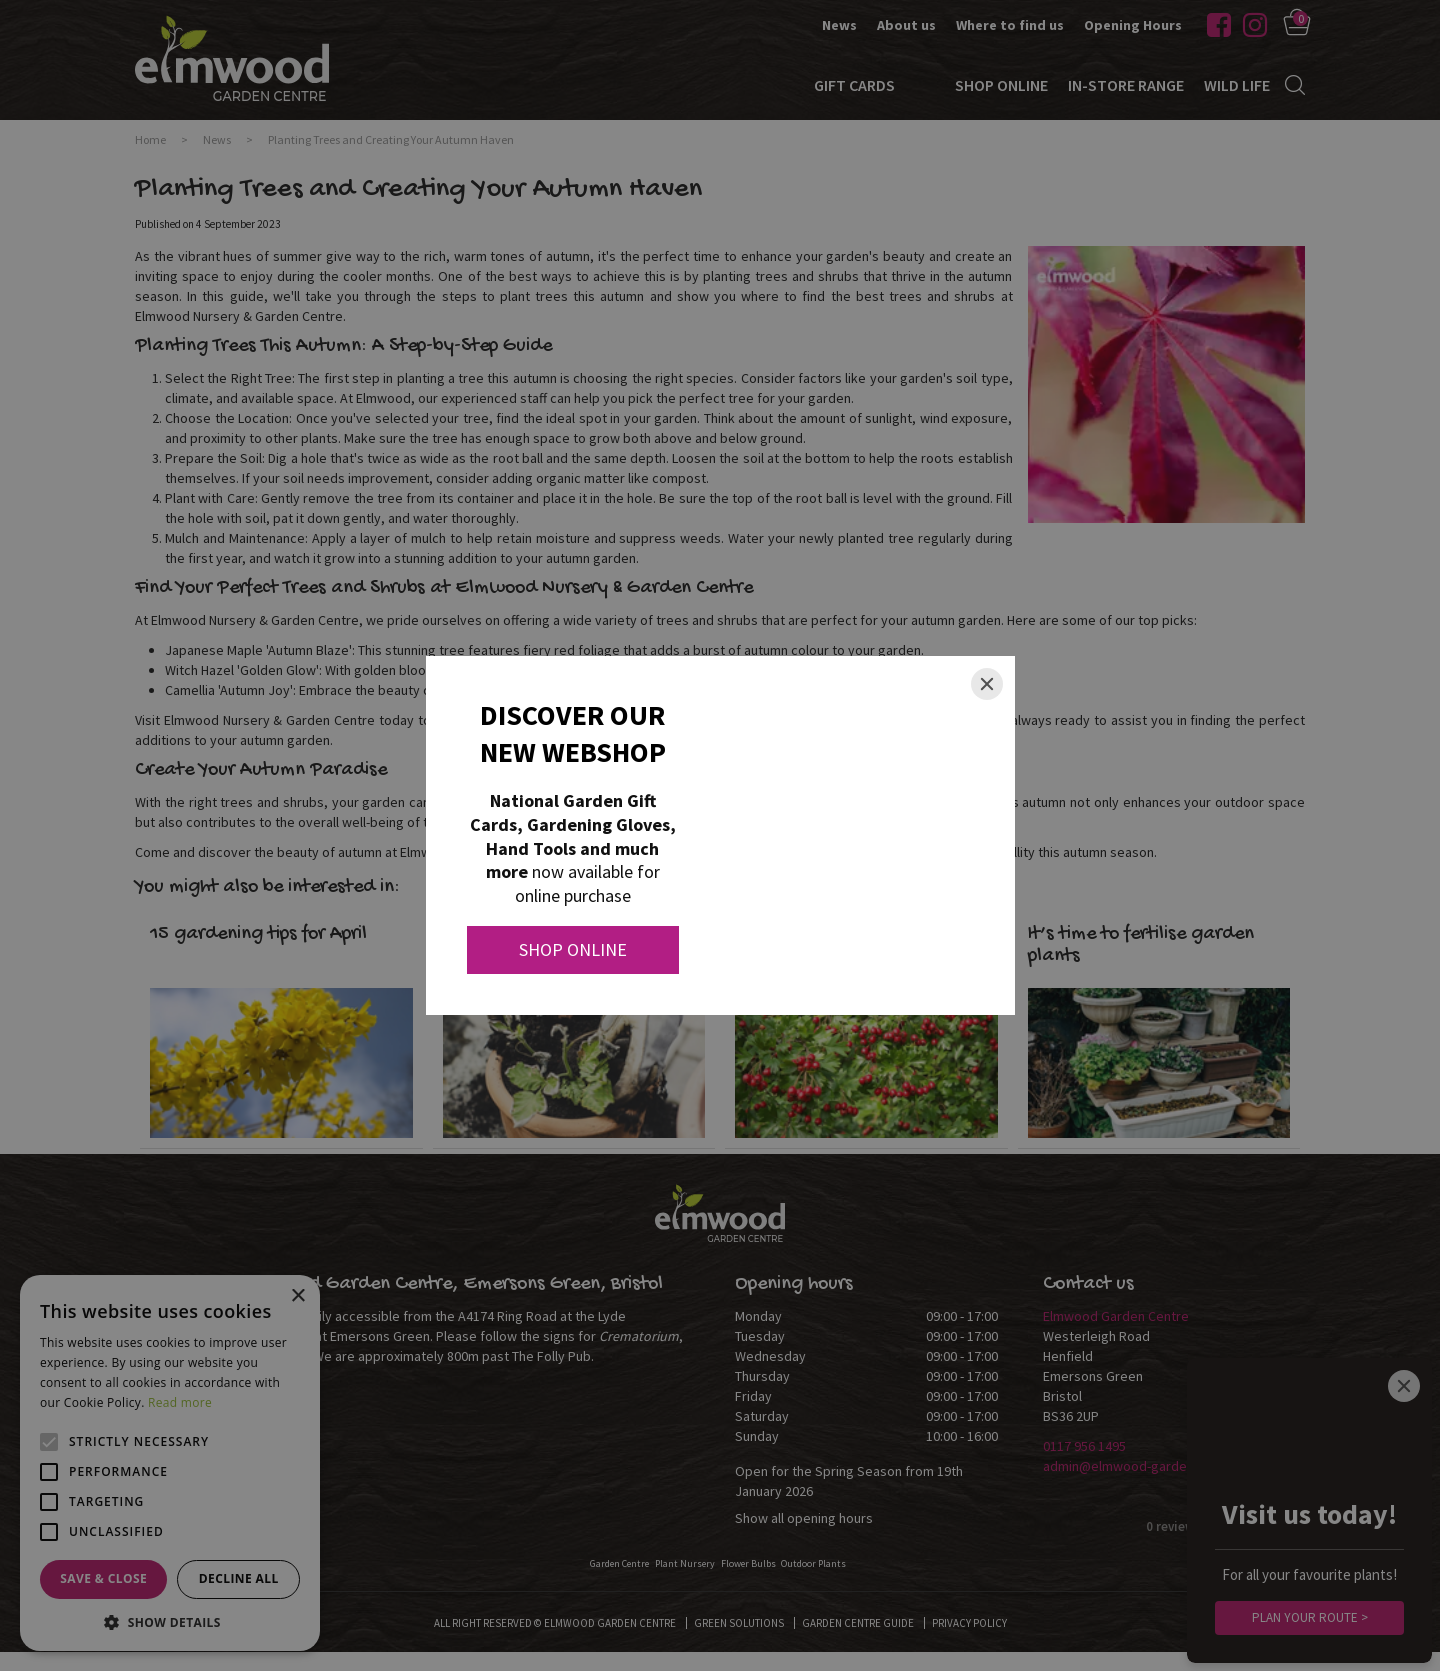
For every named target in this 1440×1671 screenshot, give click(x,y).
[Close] (987, 684)
